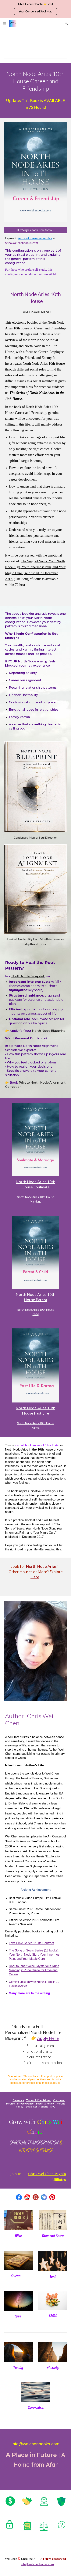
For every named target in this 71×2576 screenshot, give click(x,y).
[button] (4, 23)
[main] (36, 81)
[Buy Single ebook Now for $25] (35, 230)
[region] (35, 9)
